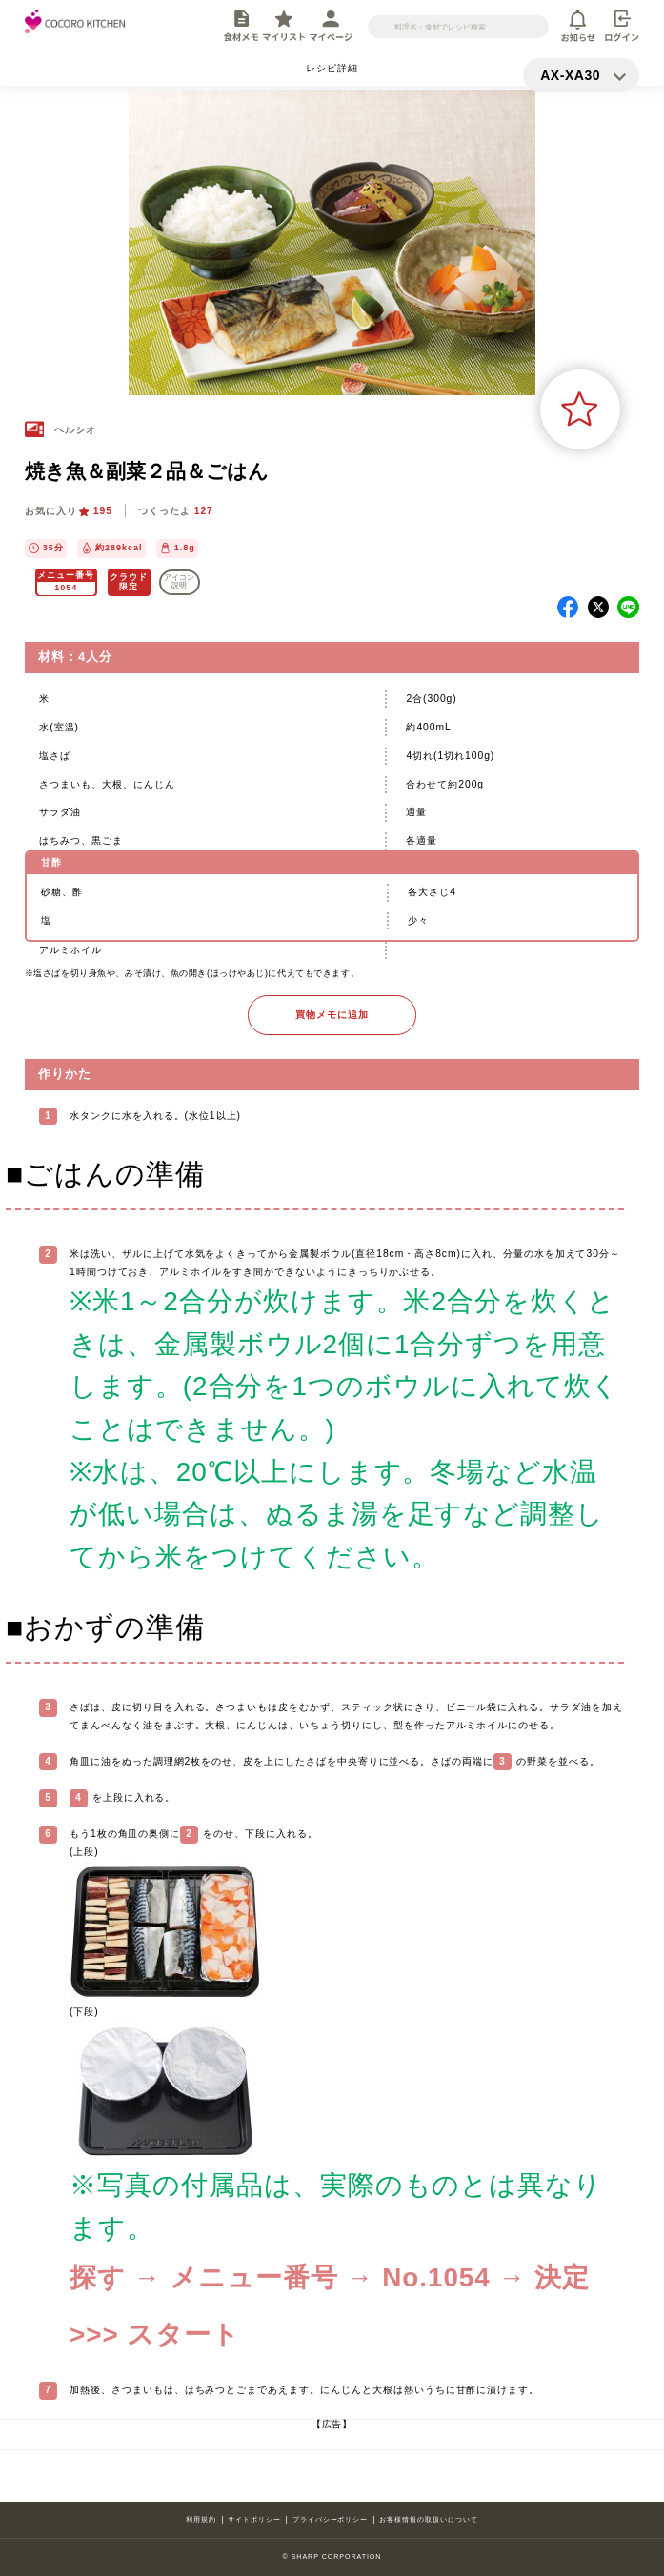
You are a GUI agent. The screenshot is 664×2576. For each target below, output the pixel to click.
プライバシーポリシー (330, 2520)
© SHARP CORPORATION (332, 2557)
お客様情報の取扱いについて (428, 2520)
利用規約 (201, 2520)
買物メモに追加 (332, 1014)
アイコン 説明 (179, 581)
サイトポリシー (254, 2520)
